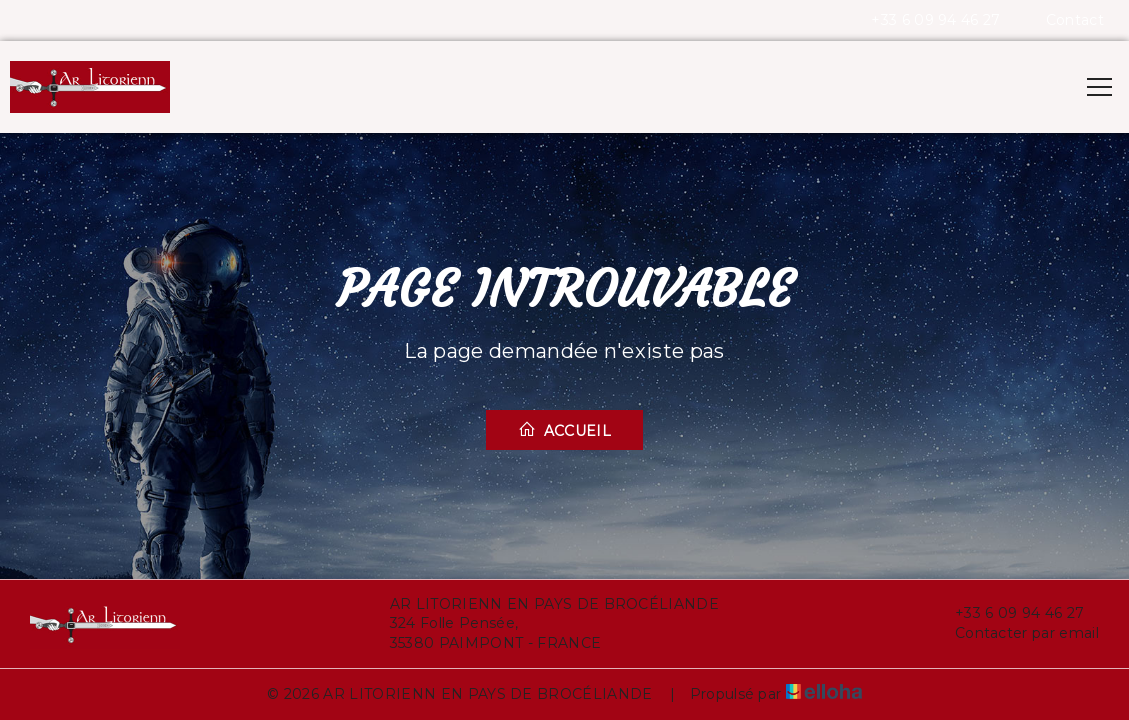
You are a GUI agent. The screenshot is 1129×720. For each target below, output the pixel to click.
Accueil (564, 430)
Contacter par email (1015, 633)
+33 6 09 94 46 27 (1008, 613)
